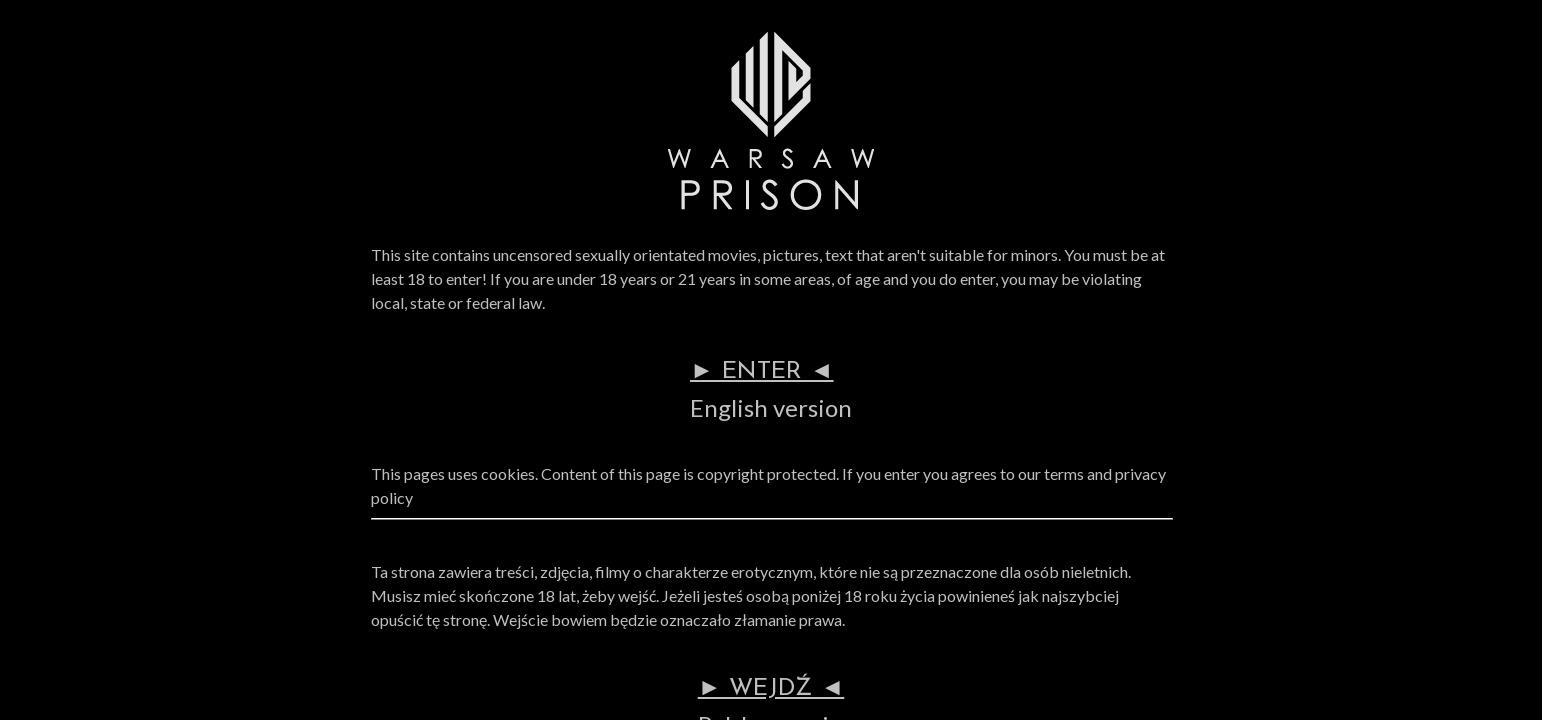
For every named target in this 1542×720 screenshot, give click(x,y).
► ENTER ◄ (762, 372)
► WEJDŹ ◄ (771, 689)
